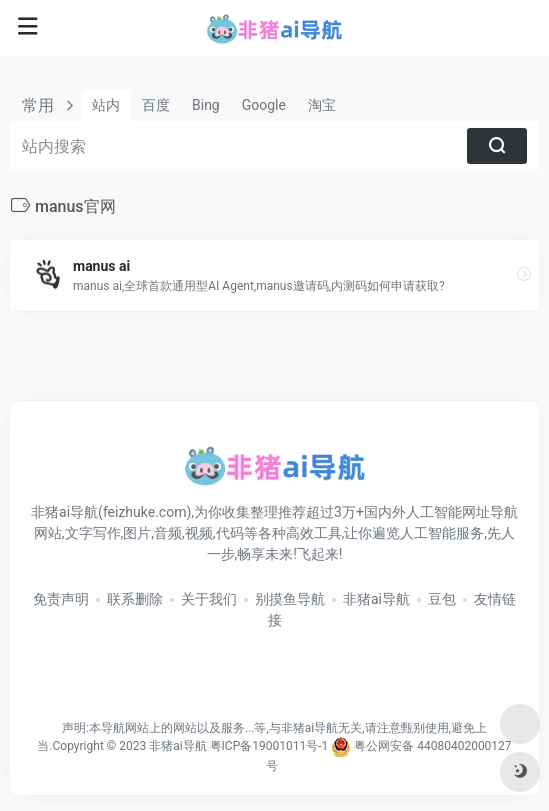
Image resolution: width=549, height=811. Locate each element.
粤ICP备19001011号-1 (269, 746)
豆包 (442, 599)
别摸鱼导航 (290, 599)
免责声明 (61, 599)
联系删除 (135, 599)
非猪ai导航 (376, 599)
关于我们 (209, 599)
